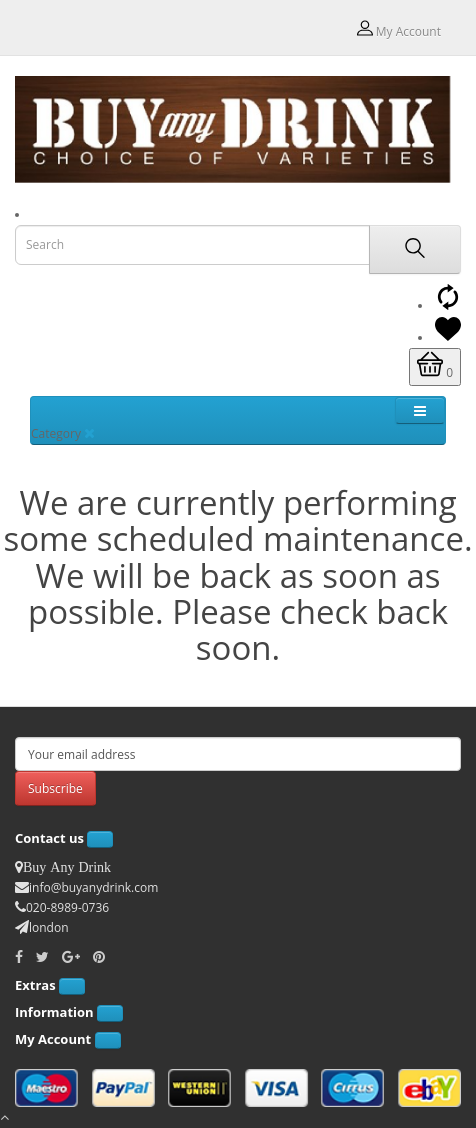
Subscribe (55, 788)
